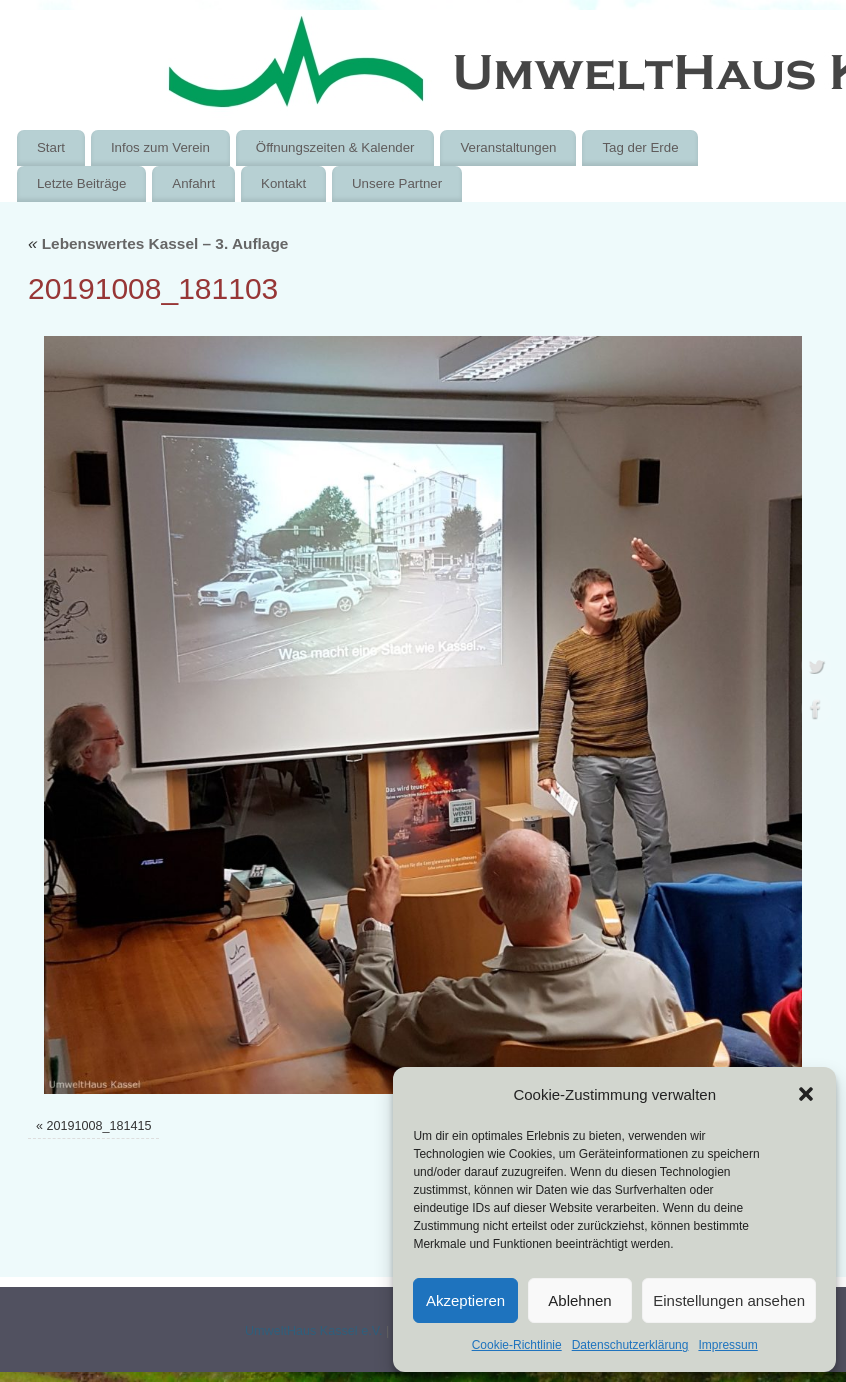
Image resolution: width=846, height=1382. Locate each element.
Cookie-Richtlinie (517, 1345)
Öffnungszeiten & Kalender (335, 147)
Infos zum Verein (160, 147)
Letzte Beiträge (81, 183)
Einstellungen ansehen (729, 1300)
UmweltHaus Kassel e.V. (313, 1331)
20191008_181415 (98, 1126)
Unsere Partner (397, 183)
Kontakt (283, 183)
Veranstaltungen (508, 147)
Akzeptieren (465, 1300)
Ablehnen (579, 1300)
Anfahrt (193, 183)
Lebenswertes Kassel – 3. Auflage (158, 243)
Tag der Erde (640, 147)
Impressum (727, 1345)
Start (51, 147)
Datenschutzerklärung (630, 1345)
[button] (806, 1094)
